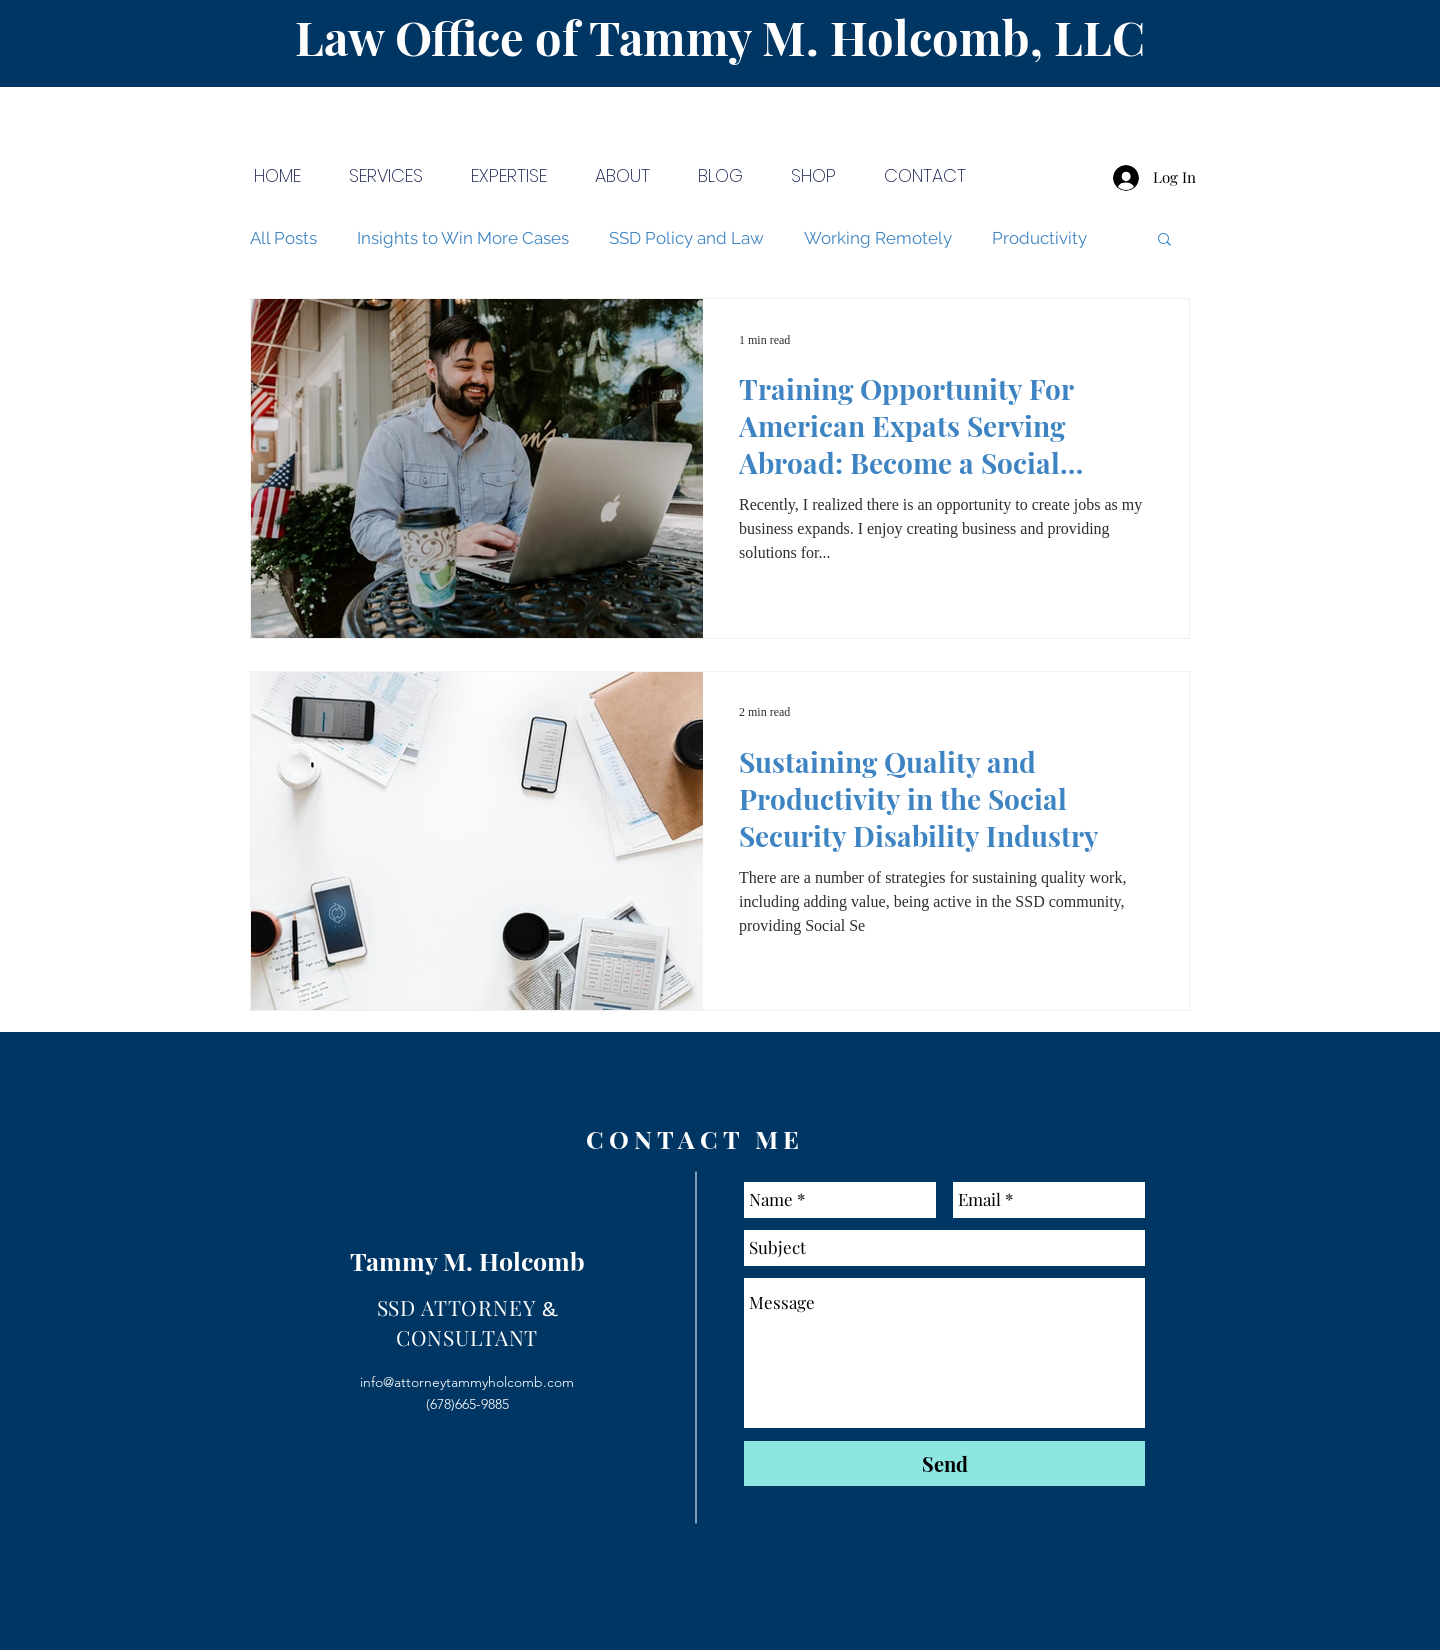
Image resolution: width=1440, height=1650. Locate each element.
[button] (1164, 240)
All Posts (283, 238)
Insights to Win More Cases (463, 238)
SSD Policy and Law (686, 238)
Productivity (1039, 238)
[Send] (944, 1463)
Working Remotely (878, 238)
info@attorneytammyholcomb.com (467, 1382)
